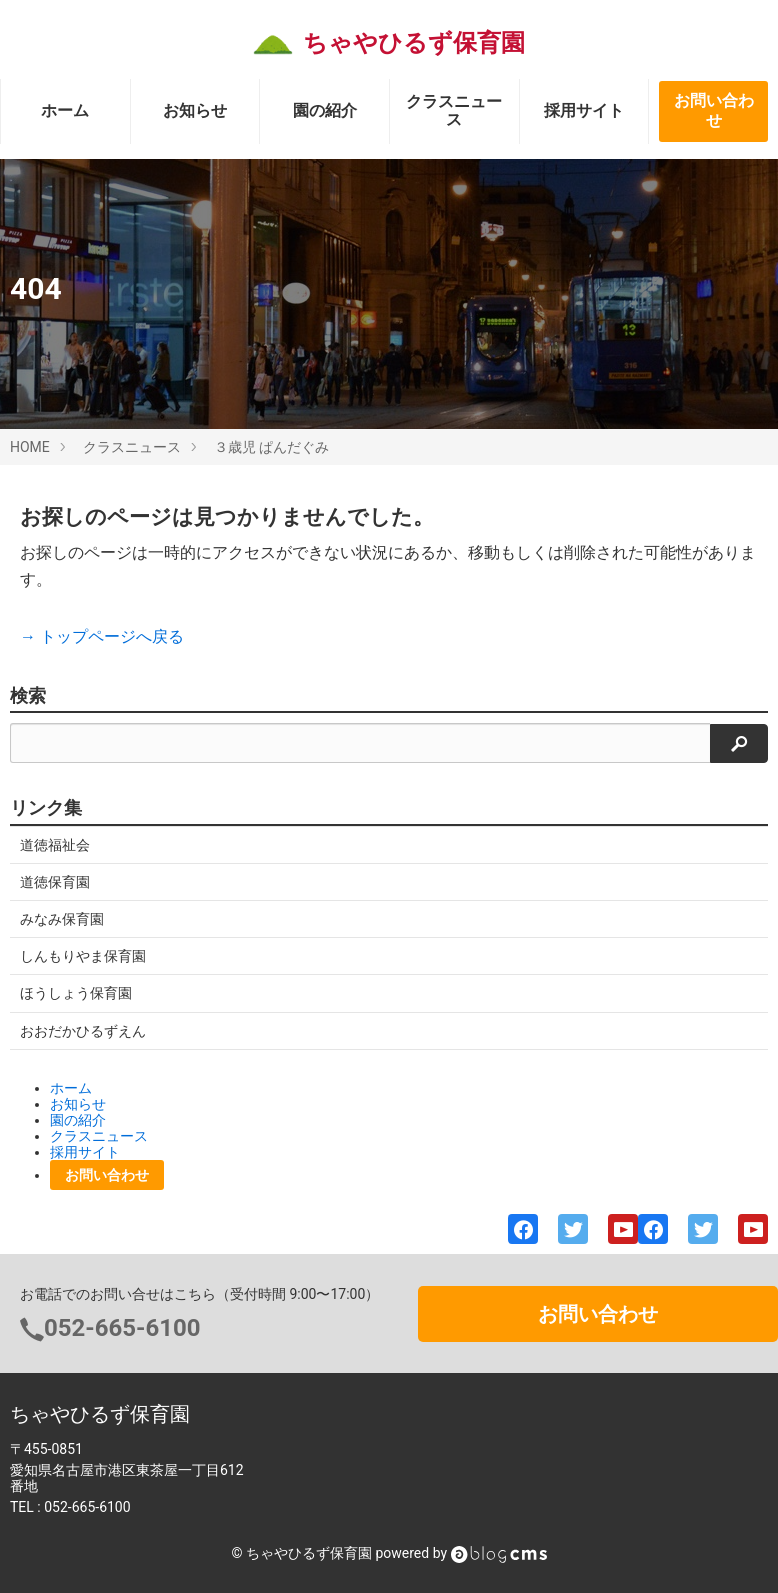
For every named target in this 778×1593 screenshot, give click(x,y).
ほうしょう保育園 (76, 993)
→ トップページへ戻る (102, 636)
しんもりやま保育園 (83, 956)
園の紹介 (325, 110)
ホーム (65, 110)
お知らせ (195, 110)
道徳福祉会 (55, 845)
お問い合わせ (714, 111)
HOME (30, 447)
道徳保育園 (55, 882)
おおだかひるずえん (83, 1031)
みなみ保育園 (62, 919)
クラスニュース (454, 110)
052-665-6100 (122, 1328)
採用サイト (584, 110)
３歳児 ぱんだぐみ (271, 447)
